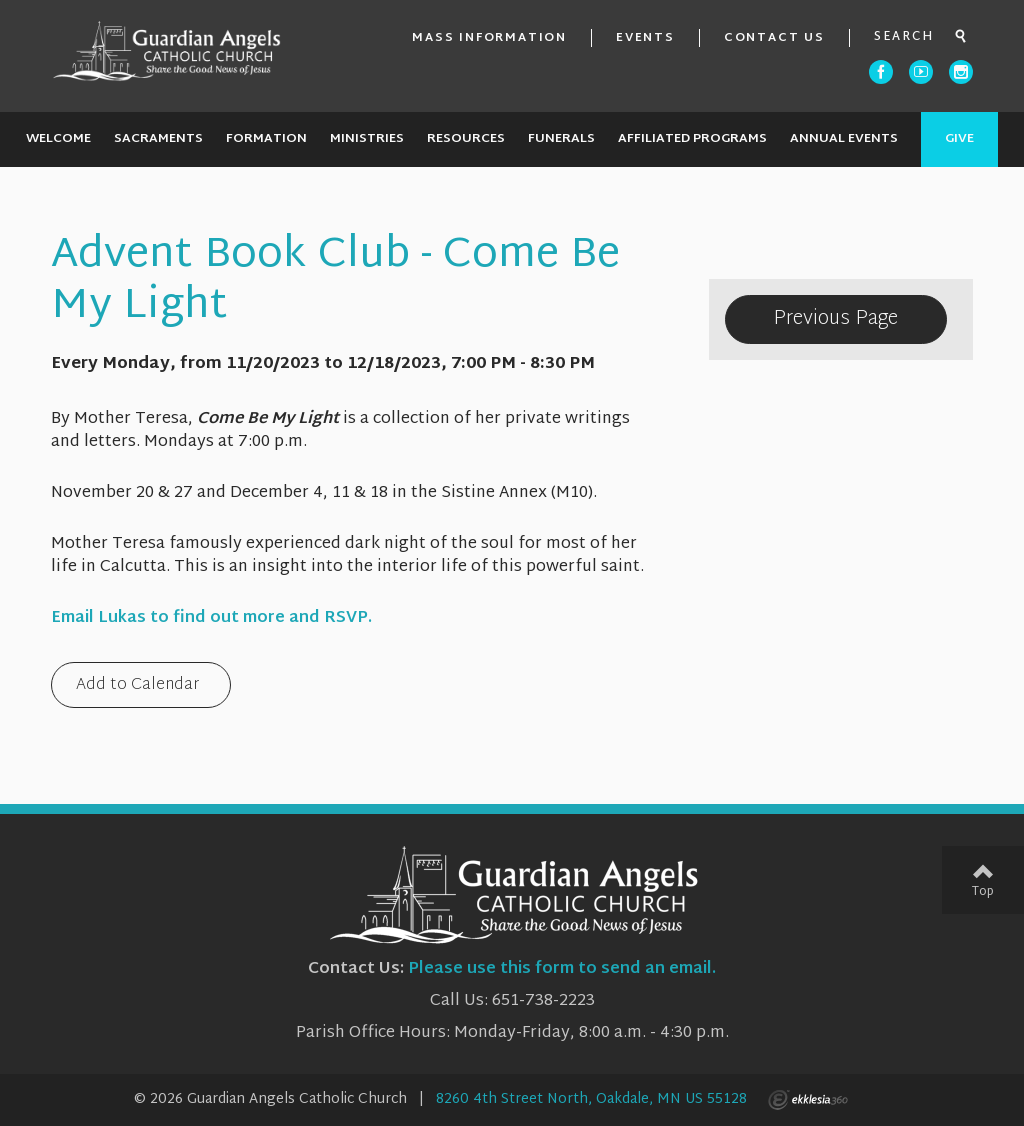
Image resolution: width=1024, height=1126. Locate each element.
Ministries (367, 139)
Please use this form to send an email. (562, 969)
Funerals (561, 139)
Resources (466, 139)
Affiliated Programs (692, 139)
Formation (266, 139)
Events (645, 38)
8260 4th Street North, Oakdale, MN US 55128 (591, 1099)
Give (959, 139)
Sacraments (158, 139)
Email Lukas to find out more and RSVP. (211, 618)
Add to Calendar (137, 686)
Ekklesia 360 (808, 1100)
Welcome (58, 139)
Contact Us (774, 38)
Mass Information (489, 38)
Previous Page (835, 319)
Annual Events (844, 139)
